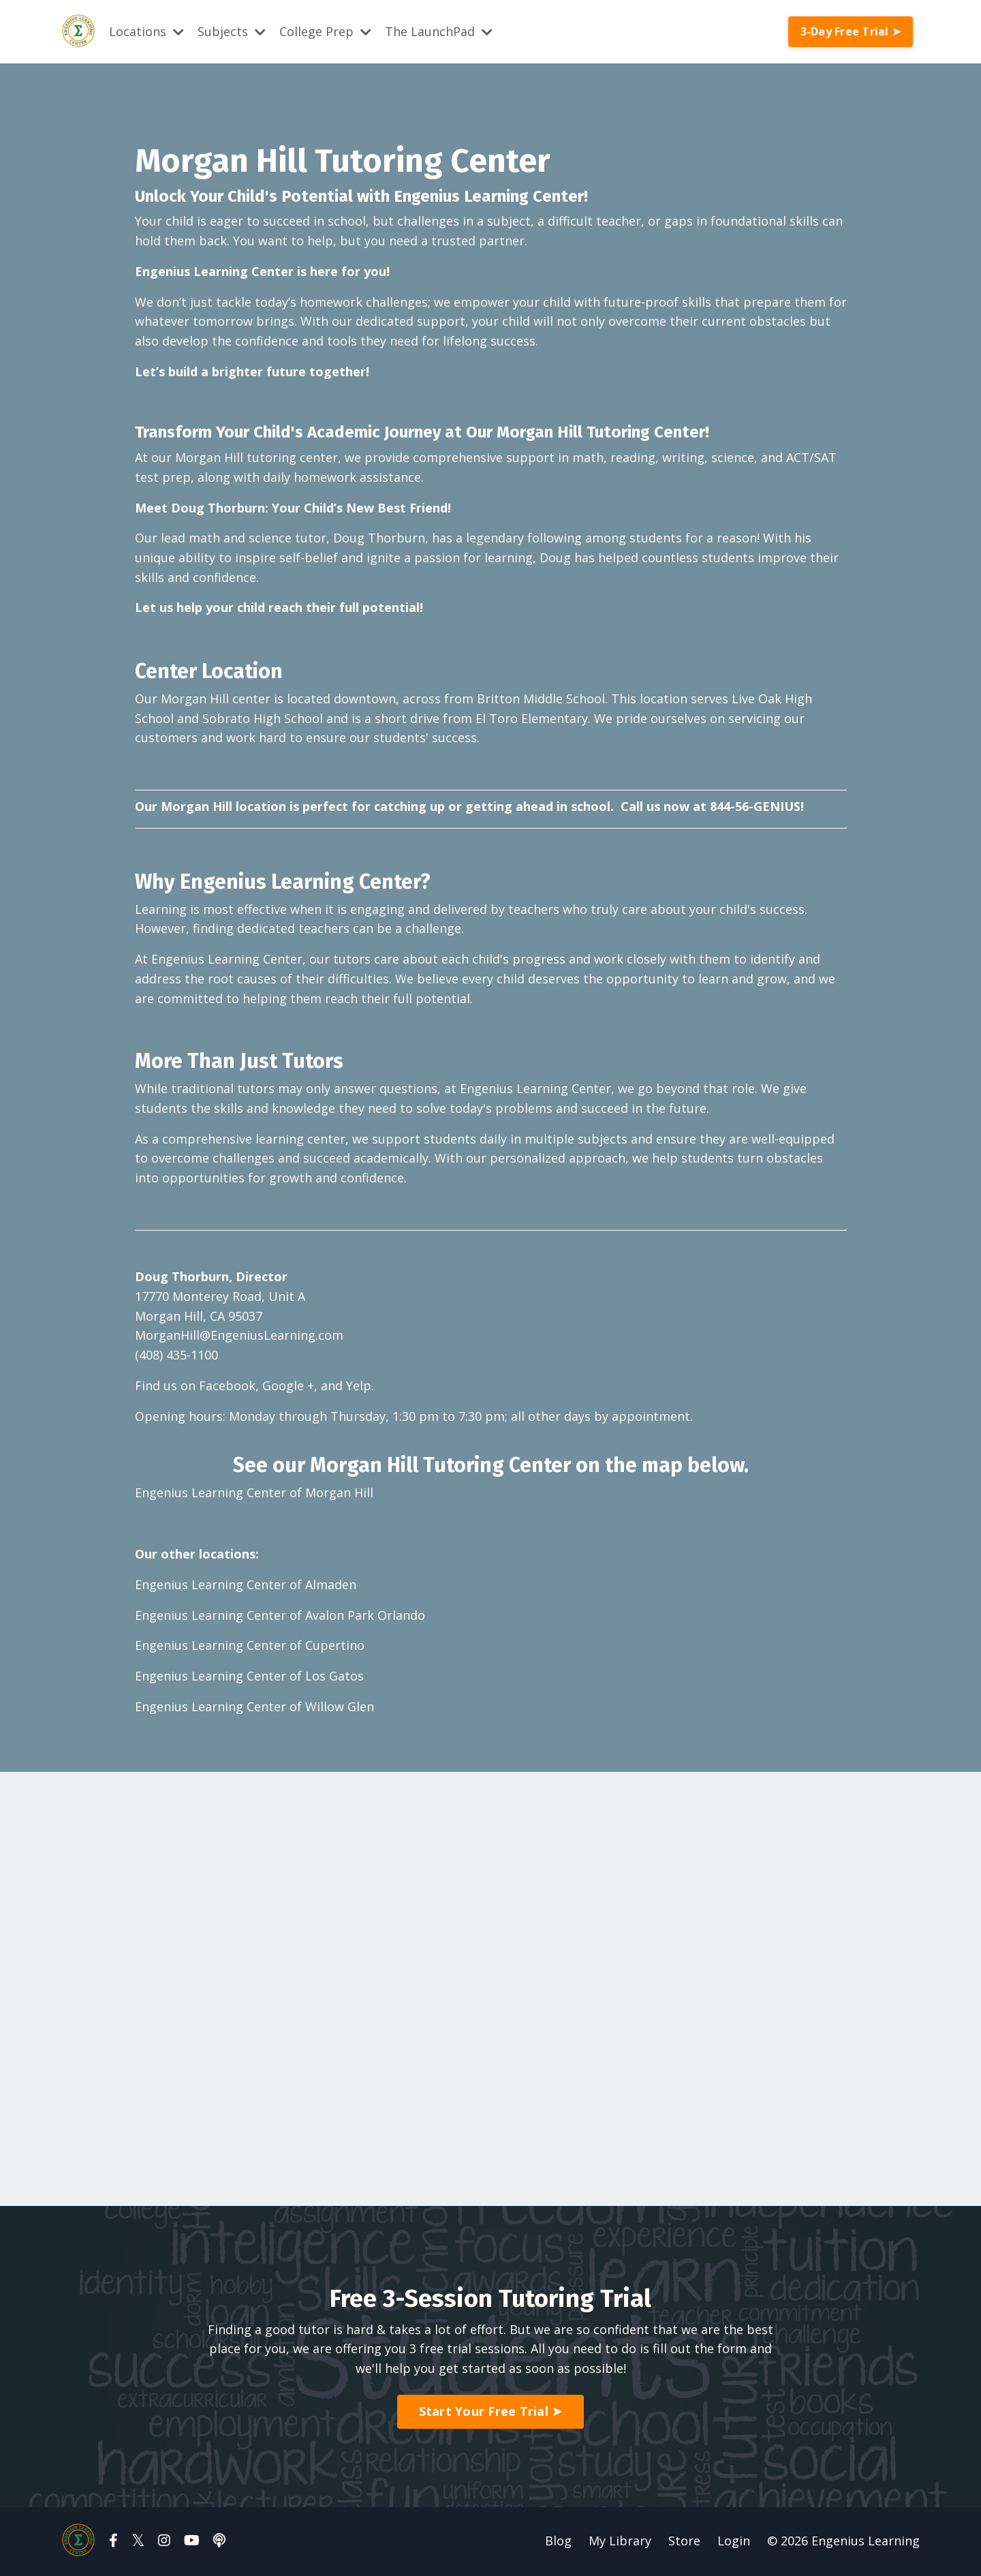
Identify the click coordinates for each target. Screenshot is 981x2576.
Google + (288, 1387)
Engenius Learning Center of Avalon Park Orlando (280, 1616)
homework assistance (357, 476)
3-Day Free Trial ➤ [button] (850, 31)
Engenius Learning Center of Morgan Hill (254, 1494)
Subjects (232, 31)
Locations (146, 31)
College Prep (325, 31)
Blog (558, 2542)
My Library (620, 2542)
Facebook (227, 1387)
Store (684, 2542)
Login (733, 2542)
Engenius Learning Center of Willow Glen (254, 1708)
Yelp (358, 1387)
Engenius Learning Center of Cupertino (249, 1646)
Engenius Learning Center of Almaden (245, 1586)
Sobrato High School (262, 718)
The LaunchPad (439, 31)
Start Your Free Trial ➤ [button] (491, 2413)
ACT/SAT (811, 457)
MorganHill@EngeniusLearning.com (239, 1336)
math (588, 457)
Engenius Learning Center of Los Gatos (249, 1677)
